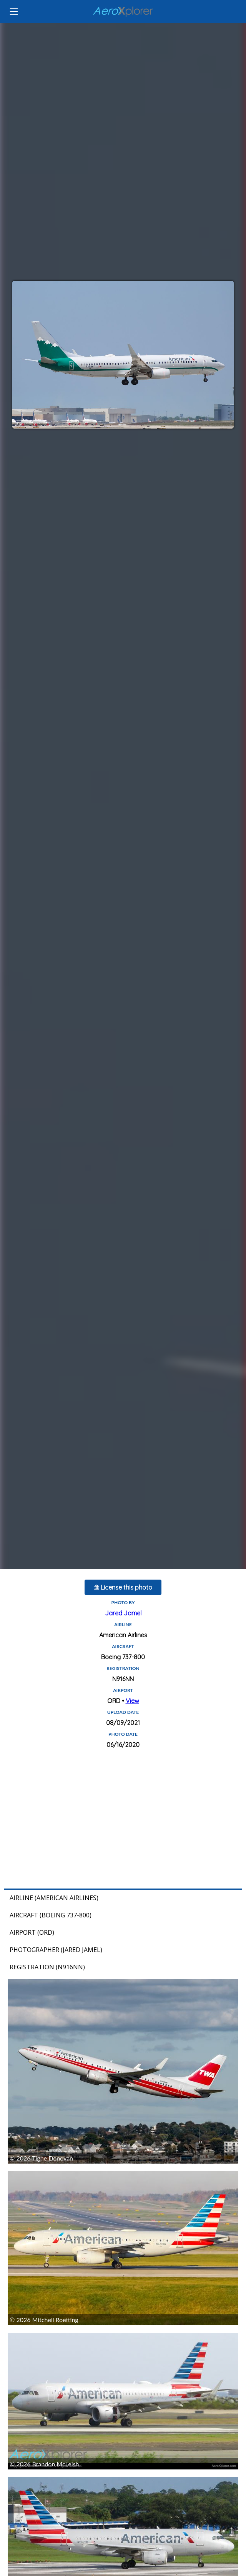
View (132, 1701)
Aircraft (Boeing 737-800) (50, 1915)
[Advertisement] (123, 1819)
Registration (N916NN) (47, 1967)
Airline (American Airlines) (54, 1898)
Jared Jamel (123, 1613)
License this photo (123, 1587)
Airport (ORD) (32, 1932)
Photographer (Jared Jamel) (56, 1949)
